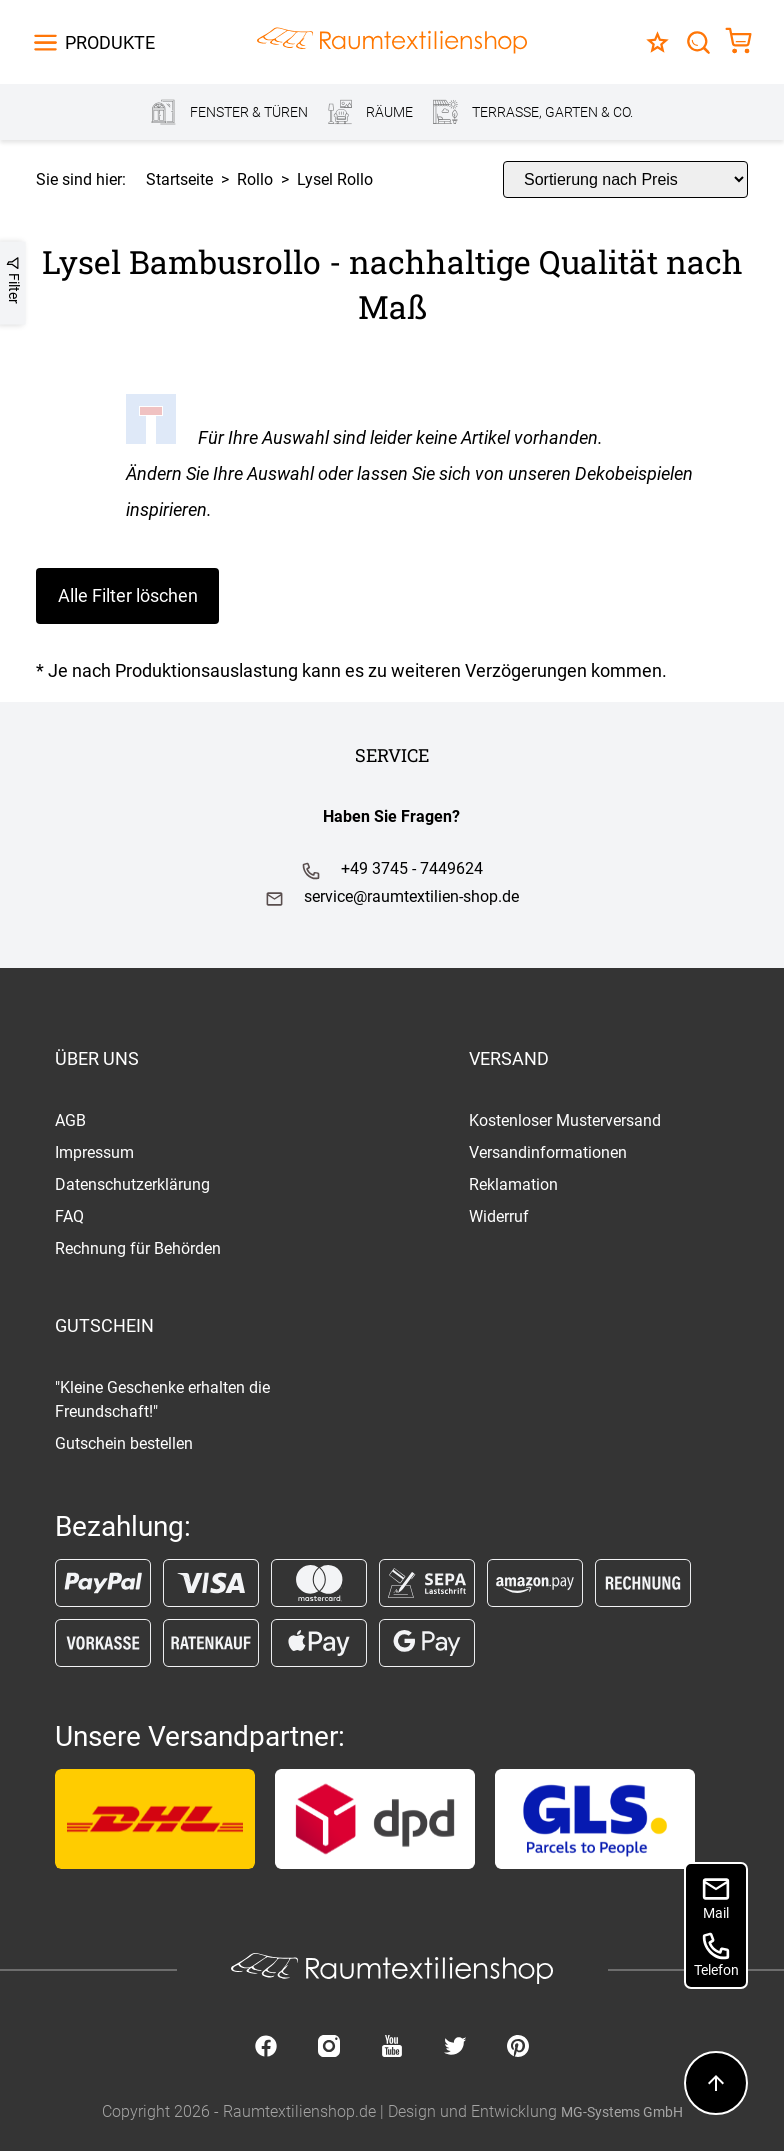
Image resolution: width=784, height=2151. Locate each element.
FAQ (69, 1216)
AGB (70, 1120)
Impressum (94, 1152)
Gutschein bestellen (124, 1443)
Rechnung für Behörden (138, 1248)
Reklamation (513, 1184)
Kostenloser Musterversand (565, 1120)
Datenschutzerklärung (132, 1184)
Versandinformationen (548, 1152)
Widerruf (499, 1216)
